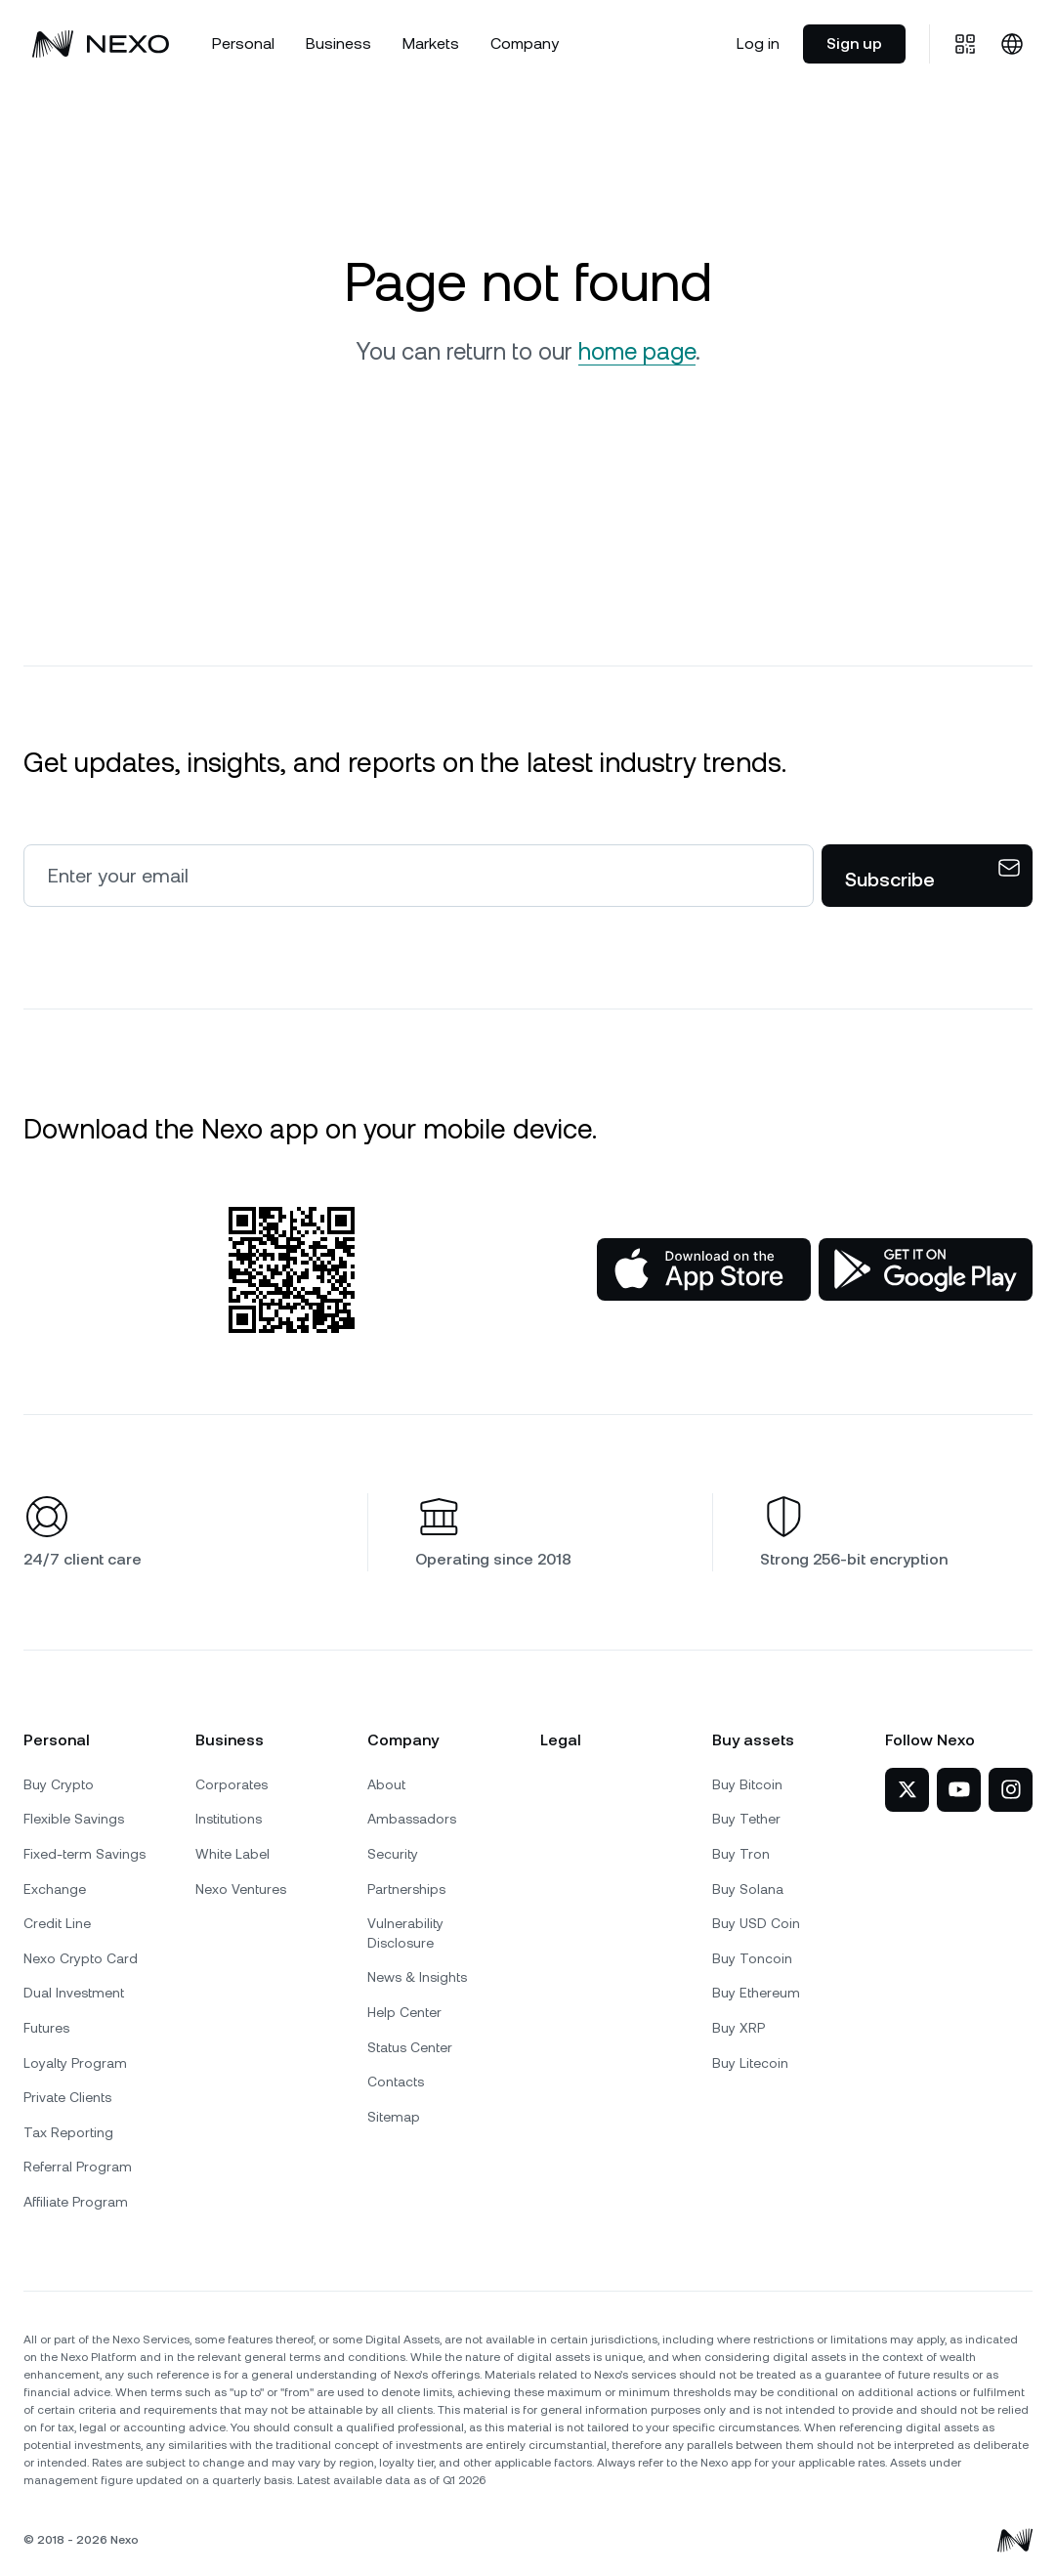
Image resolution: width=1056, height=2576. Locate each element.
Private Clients (67, 2097)
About (386, 1784)
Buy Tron (741, 1854)
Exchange (54, 1889)
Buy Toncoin (752, 1958)
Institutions (228, 1818)
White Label (232, 1854)
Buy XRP (738, 2028)
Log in (758, 43)
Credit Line (57, 1923)
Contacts (395, 2081)
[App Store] (704, 1269)
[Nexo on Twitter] (907, 1790)
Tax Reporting (68, 2132)
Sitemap (393, 2117)
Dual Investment (73, 1992)
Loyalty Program (75, 2063)
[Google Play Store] (926, 1269)
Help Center (404, 2012)
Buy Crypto (58, 1784)
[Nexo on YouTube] (959, 1790)
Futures (46, 2028)
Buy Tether (746, 1818)
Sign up (854, 43)
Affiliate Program (75, 2202)
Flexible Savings (73, 1818)
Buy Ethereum (756, 1992)
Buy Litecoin (750, 2063)
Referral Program (77, 2166)
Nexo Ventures (240, 1889)
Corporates (231, 1784)
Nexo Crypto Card (80, 1958)
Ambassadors (411, 1818)
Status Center (409, 2047)
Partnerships (406, 1889)
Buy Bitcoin (747, 1784)
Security (392, 1854)
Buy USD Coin (756, 1923)
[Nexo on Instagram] (1011, 1790)
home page (637, 351)
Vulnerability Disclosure (405, 1933)
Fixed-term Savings (84, 1854)
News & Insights (417, 1977)
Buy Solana (747, 1889)
